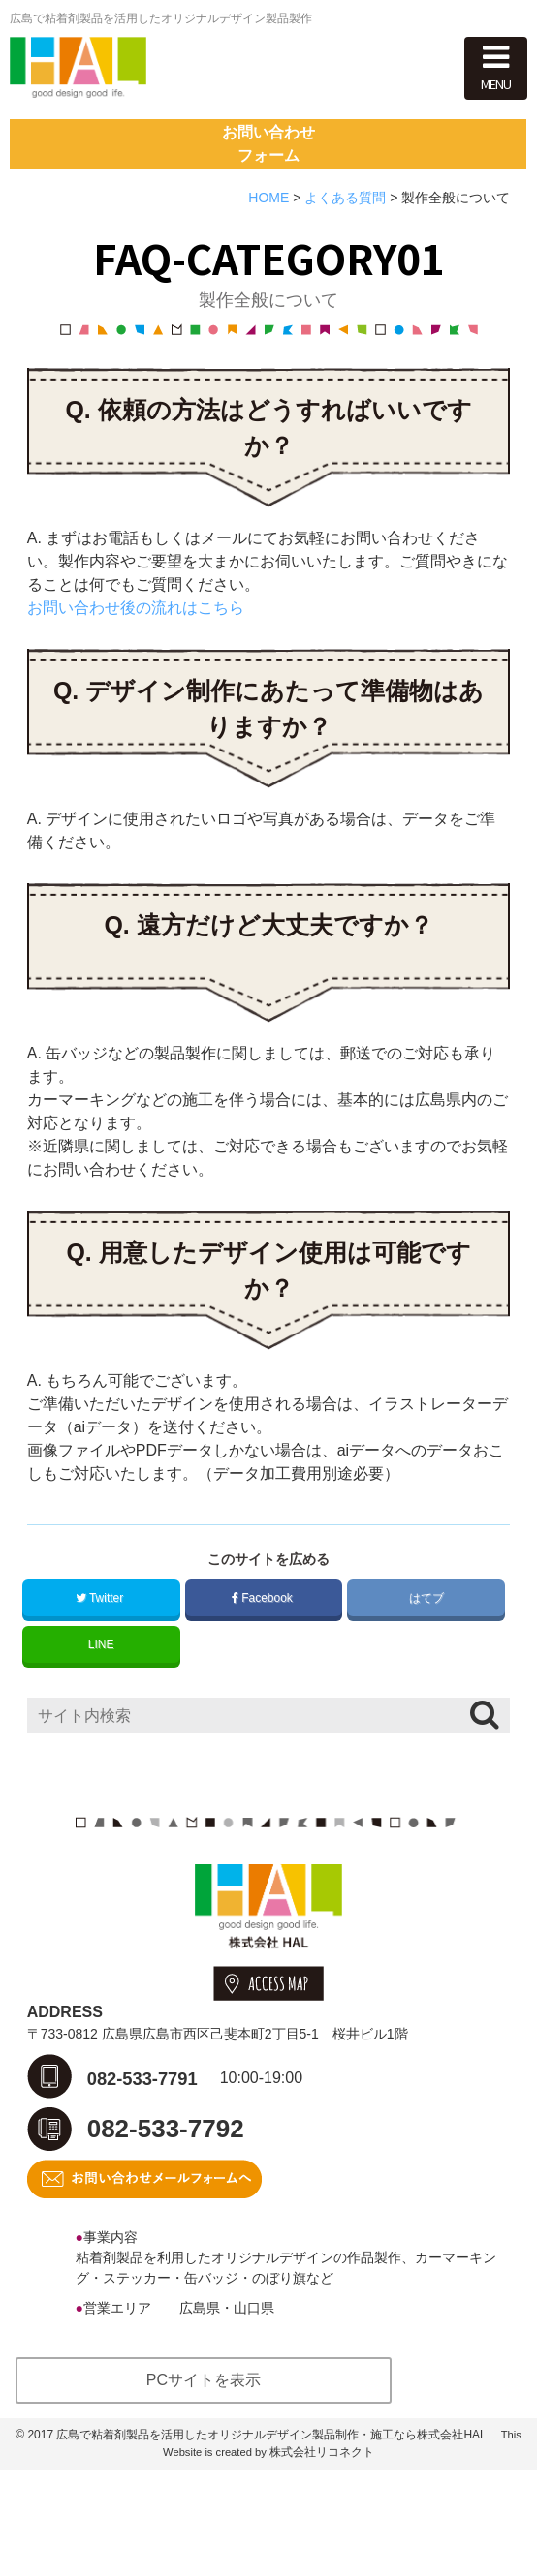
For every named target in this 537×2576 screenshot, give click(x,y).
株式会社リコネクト (321, 2557)
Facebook (264, 1670)
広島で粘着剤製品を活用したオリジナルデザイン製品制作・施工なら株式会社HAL (271, 2540)
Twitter (101, 1670)
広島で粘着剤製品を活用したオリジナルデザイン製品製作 (161, 18)
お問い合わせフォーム (268, 201)
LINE (101, 1718)
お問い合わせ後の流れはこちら (135, 680)
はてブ (426, 1670)
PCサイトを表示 (203, 2485)
